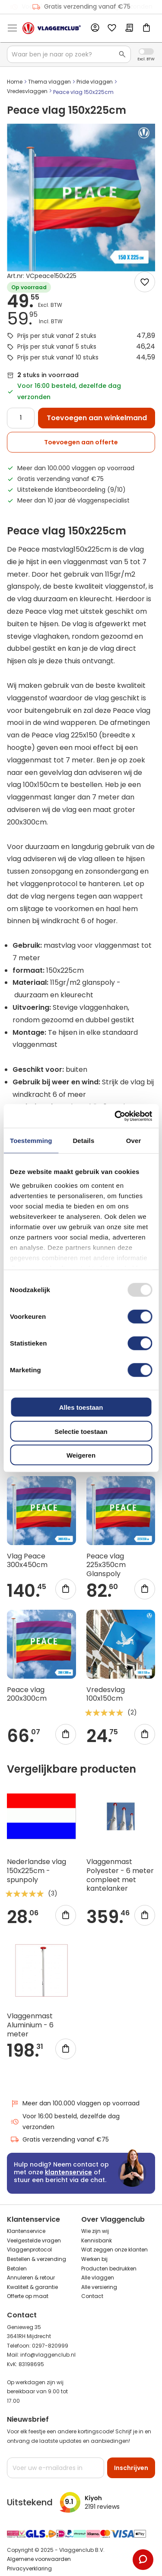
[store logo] (51, 28)
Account (94, 28)
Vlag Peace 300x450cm (27, 1560)
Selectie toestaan (81, 1431)
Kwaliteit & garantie (32, 2287)
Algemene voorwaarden (39, 2559)
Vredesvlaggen (27, 91)
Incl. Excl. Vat (146, 51)
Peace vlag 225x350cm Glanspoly (106, 1565)
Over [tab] (133, 1140)
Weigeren (81, 1455)
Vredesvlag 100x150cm (105, 1694)
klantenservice (68, 2172)
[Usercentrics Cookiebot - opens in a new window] (115, 1115)
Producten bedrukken (109, 2268)
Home (14, 81)
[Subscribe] (131, 2467)
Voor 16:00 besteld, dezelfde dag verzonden (65, 2121)
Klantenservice (26, 2231)
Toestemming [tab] (31, 1140)
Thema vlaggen (49, 81)
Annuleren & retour (31, 2277)
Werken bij (94, 2259)
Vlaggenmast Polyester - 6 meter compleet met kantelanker (120, 1875)
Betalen (17, 2268)
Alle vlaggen (97, 2277)
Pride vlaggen (94, 81)
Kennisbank (96, 2240)
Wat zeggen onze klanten (114, 2249)
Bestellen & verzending (36, 2259)
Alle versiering (99, 2287)
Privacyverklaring (29, 2568)
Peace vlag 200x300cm (27, 1694)
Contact (92, 2296)
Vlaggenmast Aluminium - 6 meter (30, 2025)
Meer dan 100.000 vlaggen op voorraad (75, 2103)
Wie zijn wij (95, 2231)
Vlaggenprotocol (29, 2249)
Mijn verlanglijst (112, 28)
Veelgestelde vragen (34, 2240)
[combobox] (69, 54)
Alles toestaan (81, 1407)
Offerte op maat (27, 2296)
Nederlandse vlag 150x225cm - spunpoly (36, 1871)
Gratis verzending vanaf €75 (81, 6)
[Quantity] (21, 418)
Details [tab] (83, 1140)
